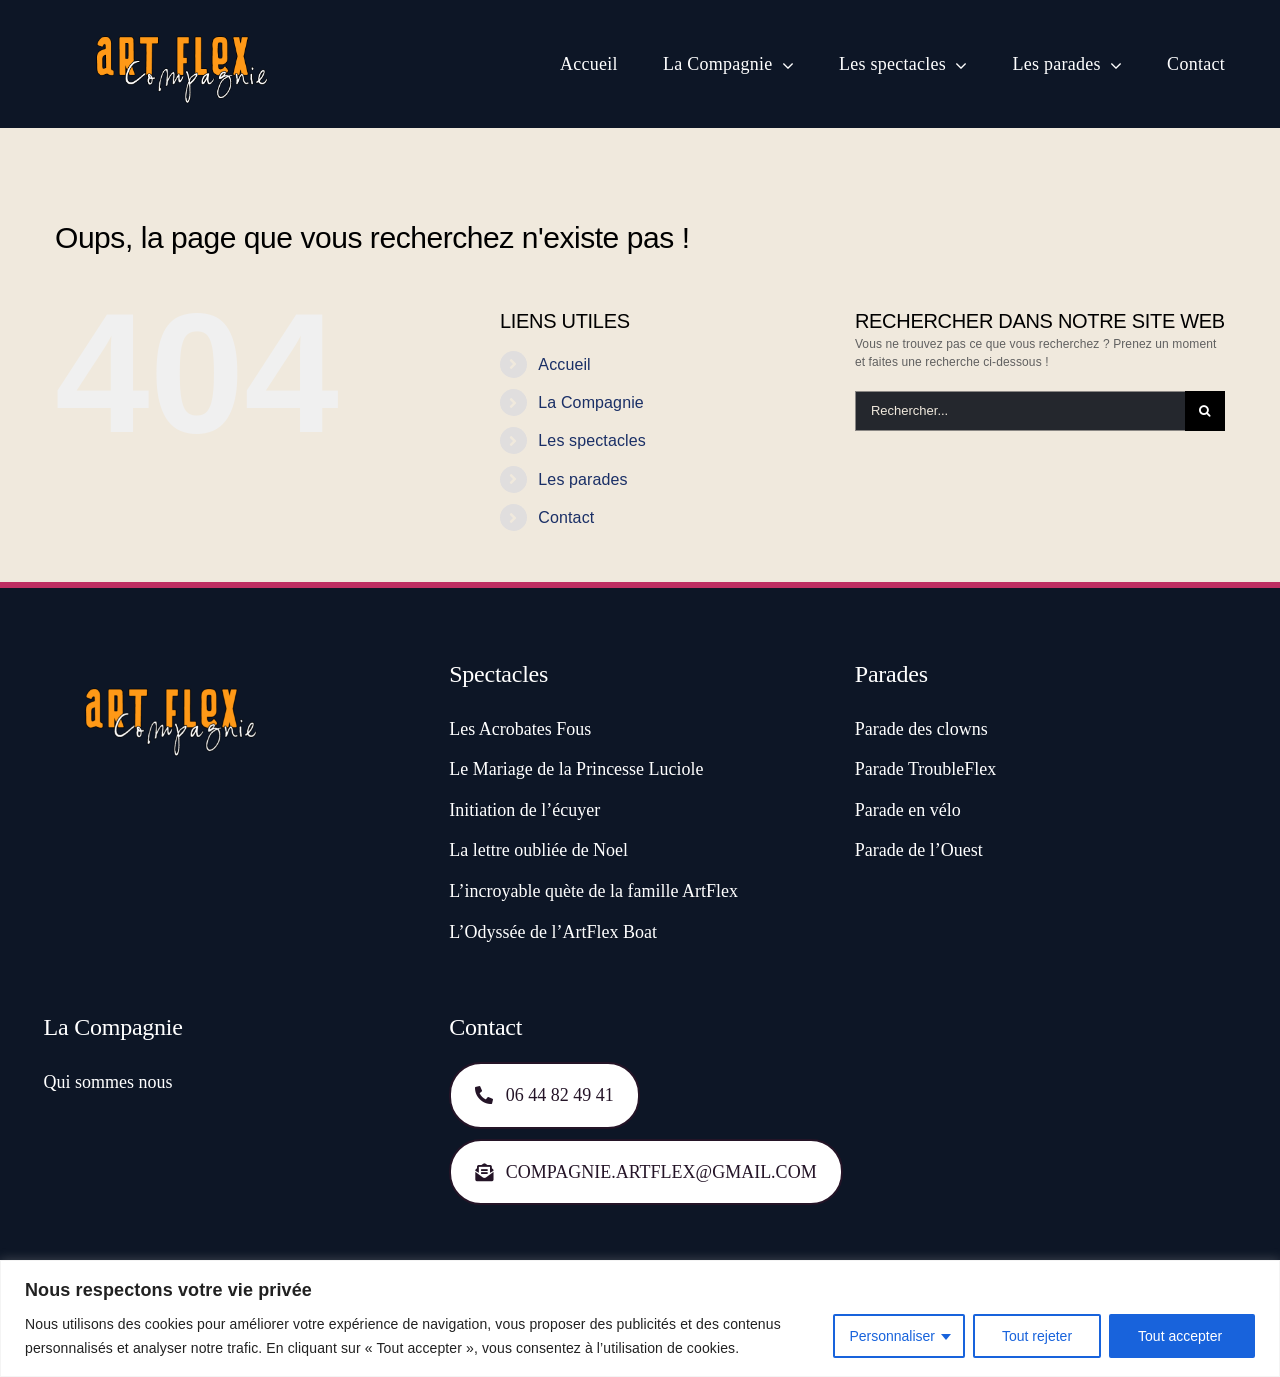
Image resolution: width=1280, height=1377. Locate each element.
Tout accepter (1182, 1336)
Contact (566, 517)
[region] (640, 1318)
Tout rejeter (1037, 1336)
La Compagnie (591, 402)
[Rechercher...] (1020, 411)
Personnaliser (892, 1336)
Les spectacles (592, 440)
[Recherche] (1205, 411)
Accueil (564, 364)
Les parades (582, 479)
